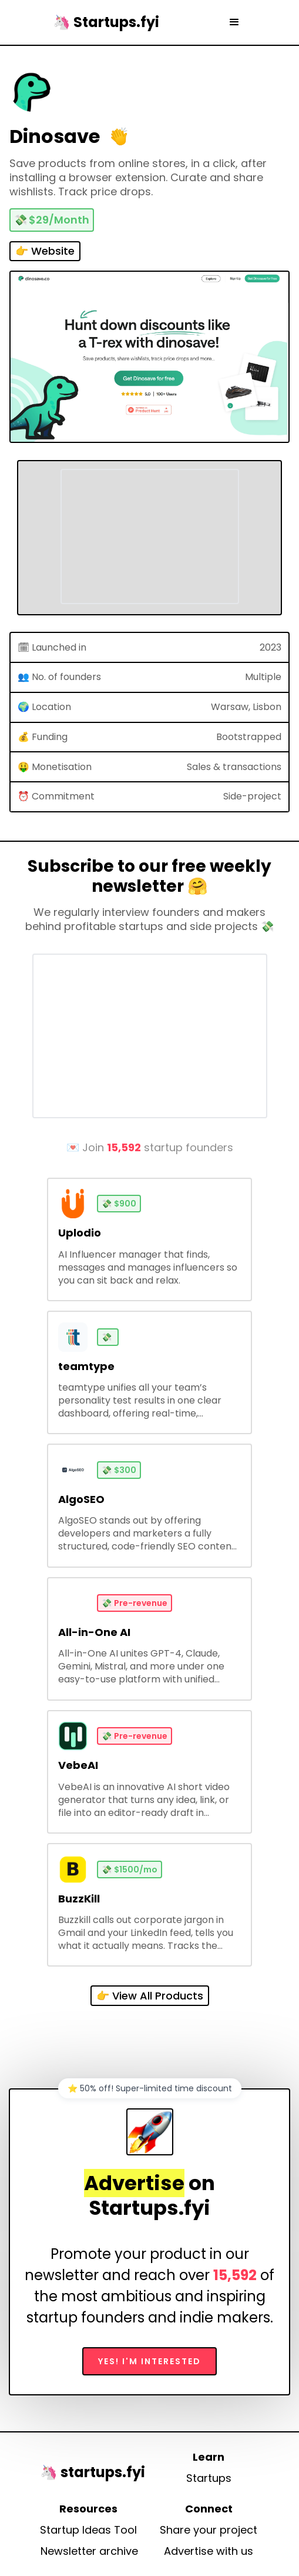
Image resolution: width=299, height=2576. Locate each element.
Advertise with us (208, 2551)
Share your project (208, 2530)
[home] (103, 22)
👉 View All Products (149, 1995)
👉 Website (45, 251)
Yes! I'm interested (149, 2361)
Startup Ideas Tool (88, 2530)
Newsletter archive (89, 2551)
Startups (208, 2478)
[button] (234, 22)
